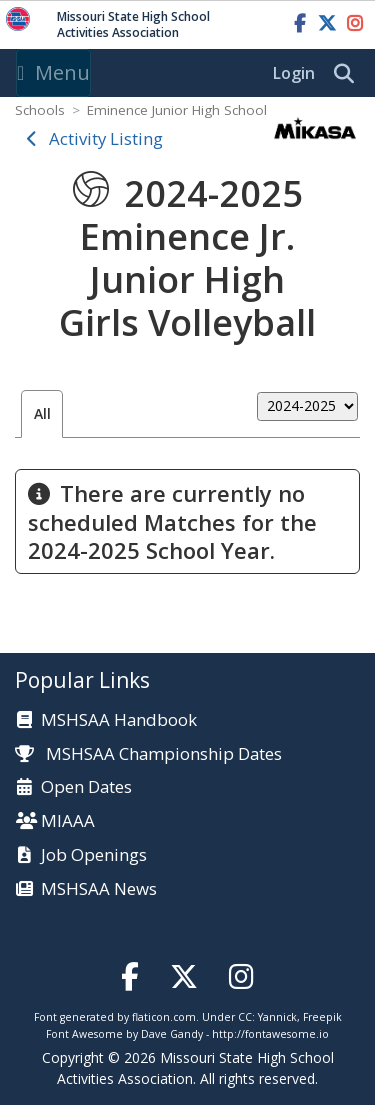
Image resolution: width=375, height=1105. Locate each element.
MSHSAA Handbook (119, 720)
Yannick (277, 1017)
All (42, 413)
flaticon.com (164, 1017)
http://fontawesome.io (270, 1034)
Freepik (322, 1017)
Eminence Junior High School (177, 110)
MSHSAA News (99, 889)
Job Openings (94, 855)
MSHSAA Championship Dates (148, 753)
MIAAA (68, 821)
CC (245, 1017)
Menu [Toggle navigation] (53, 72)
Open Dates (86, 787)
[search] (349, 74)
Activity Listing (106, 138)
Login (294, 73)
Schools (40, 110)
